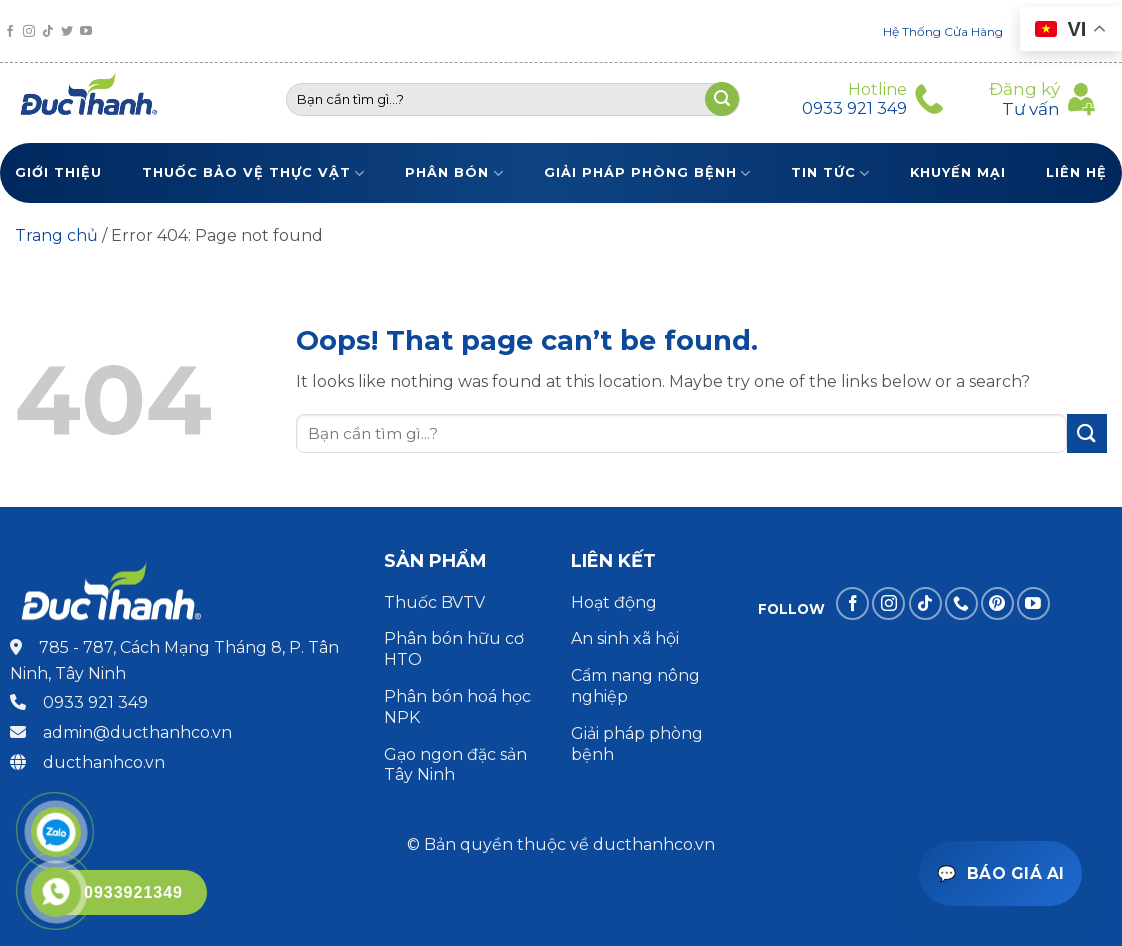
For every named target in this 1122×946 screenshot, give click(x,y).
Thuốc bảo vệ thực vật (253, 173)
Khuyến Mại (958, 172)
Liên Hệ (1076, 172)
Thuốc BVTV (434, 602)
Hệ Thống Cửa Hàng (943, 31)
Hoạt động (616, 602)
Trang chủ (56, 235)
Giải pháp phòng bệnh (647, 173)
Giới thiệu (58, 172)
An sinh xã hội (625, 638)
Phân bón (454, 173)
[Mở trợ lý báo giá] (1000, 873)
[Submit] (1087, 433)
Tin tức (830, 173)
